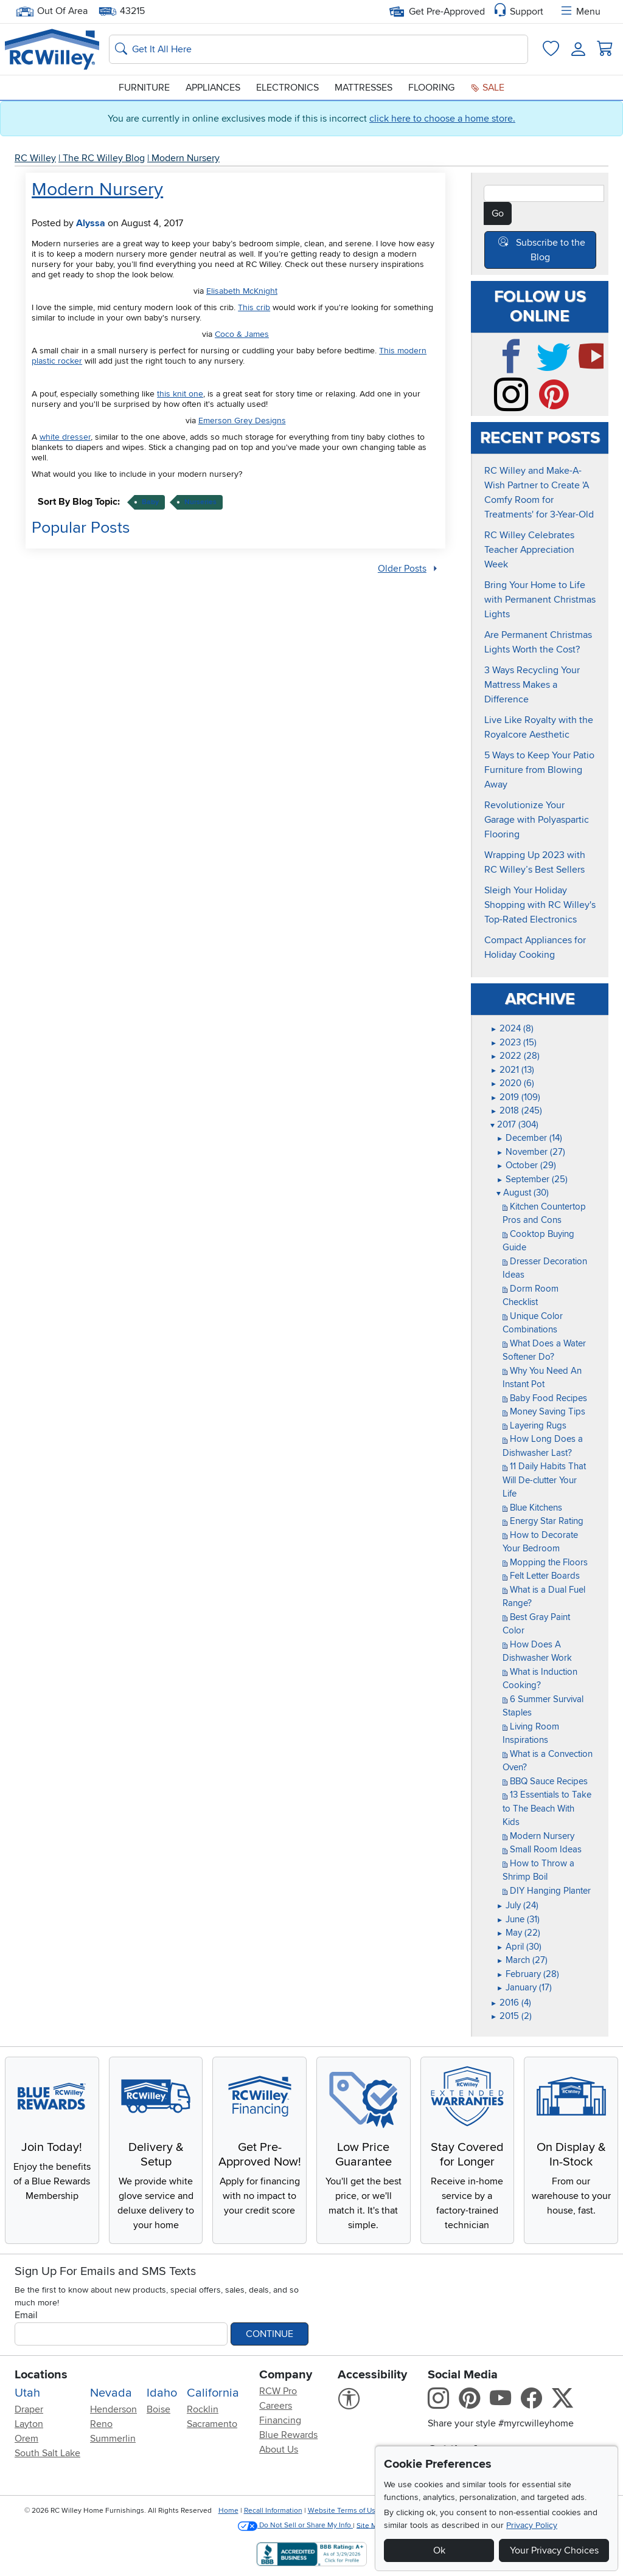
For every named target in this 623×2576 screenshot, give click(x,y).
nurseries (200, 502)
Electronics (287, 87)
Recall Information (273, 2510)
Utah (27, 2393)
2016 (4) (510, 2002)
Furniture (144, 87)
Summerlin (113, 2438)
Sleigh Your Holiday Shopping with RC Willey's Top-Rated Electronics (540, 905)
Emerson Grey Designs (242, 420)
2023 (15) (513, 1042)
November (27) (530, 1151)
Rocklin (202, 2409)
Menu (579, 12)
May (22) (518, 1932)
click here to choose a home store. (442, 119)
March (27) (522, 1960)
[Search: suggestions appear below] (318, 49)
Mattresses (363, 87)
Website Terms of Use (344, 2510)
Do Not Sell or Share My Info (295, 2525)
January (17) (524, 1987)
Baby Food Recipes (545, 1398)
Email (26, 2315)
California (213, 2393)
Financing (280, 2420)
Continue (269, 2334)
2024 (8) (512, 1028)
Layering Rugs (534, 1425)
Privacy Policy (531, 2525)
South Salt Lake (47, 2453)
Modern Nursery (185, 158)
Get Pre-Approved (437, 11)
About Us (278, 2449)
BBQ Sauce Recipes (545, 1781)
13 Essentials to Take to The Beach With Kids (547, 1808)
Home (228, 2510)
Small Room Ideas (542, 1849)
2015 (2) (511, 2015)
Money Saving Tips (544, 1411)
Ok (439, 2550)
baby (150, 502)
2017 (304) (514, 1124)
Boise (158, 2409)
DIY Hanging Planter (547, 1890)
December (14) (529, 1137)
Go (498, 213)
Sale (487, 87)
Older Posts (402, 569)
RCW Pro (278, 2391)
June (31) (518, 1919)
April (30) (518, 1946)
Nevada (111, 2393)
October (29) (526, 1165)
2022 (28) (515, 1055)
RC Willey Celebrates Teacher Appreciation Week (529, 549)
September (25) (532, 1179)
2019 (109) (515, 1097)
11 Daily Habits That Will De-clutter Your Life (544, 1480)
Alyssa (90, 223)
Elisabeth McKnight (241, 291)
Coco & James (242, 334)
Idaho (162, 2393)
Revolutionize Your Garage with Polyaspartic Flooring (536, 819)
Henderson (113, 2409)
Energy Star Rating (543, 1520)
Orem (26, 2438)
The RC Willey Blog (104, 158)
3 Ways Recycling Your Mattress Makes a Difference (532, 684)
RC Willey (35, 158)
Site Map (371, 2525)
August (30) (522, 1192)
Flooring (431, 87)
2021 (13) (512, 1069)
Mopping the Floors (545, 1562)
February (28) (527, 1973)
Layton (29, 2424)
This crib (254, 307)
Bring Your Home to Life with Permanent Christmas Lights (540, 599)
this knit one (180, 394)
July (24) (517, 1905)
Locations (41, 2374)
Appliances (213, 87)
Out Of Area (51, 11)
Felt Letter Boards (541, 1575)
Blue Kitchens (532, 1507)
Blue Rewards (288, 2435)
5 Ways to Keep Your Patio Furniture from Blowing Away (539, 770)
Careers (275, 2406)
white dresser (65, 437)
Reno (101, 2424)
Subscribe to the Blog (550, 250)
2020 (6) (512, 1083)
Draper (29, 2409)
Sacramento (212, 2424)
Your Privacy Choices (554, 2550)
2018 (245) (516, 1110)
